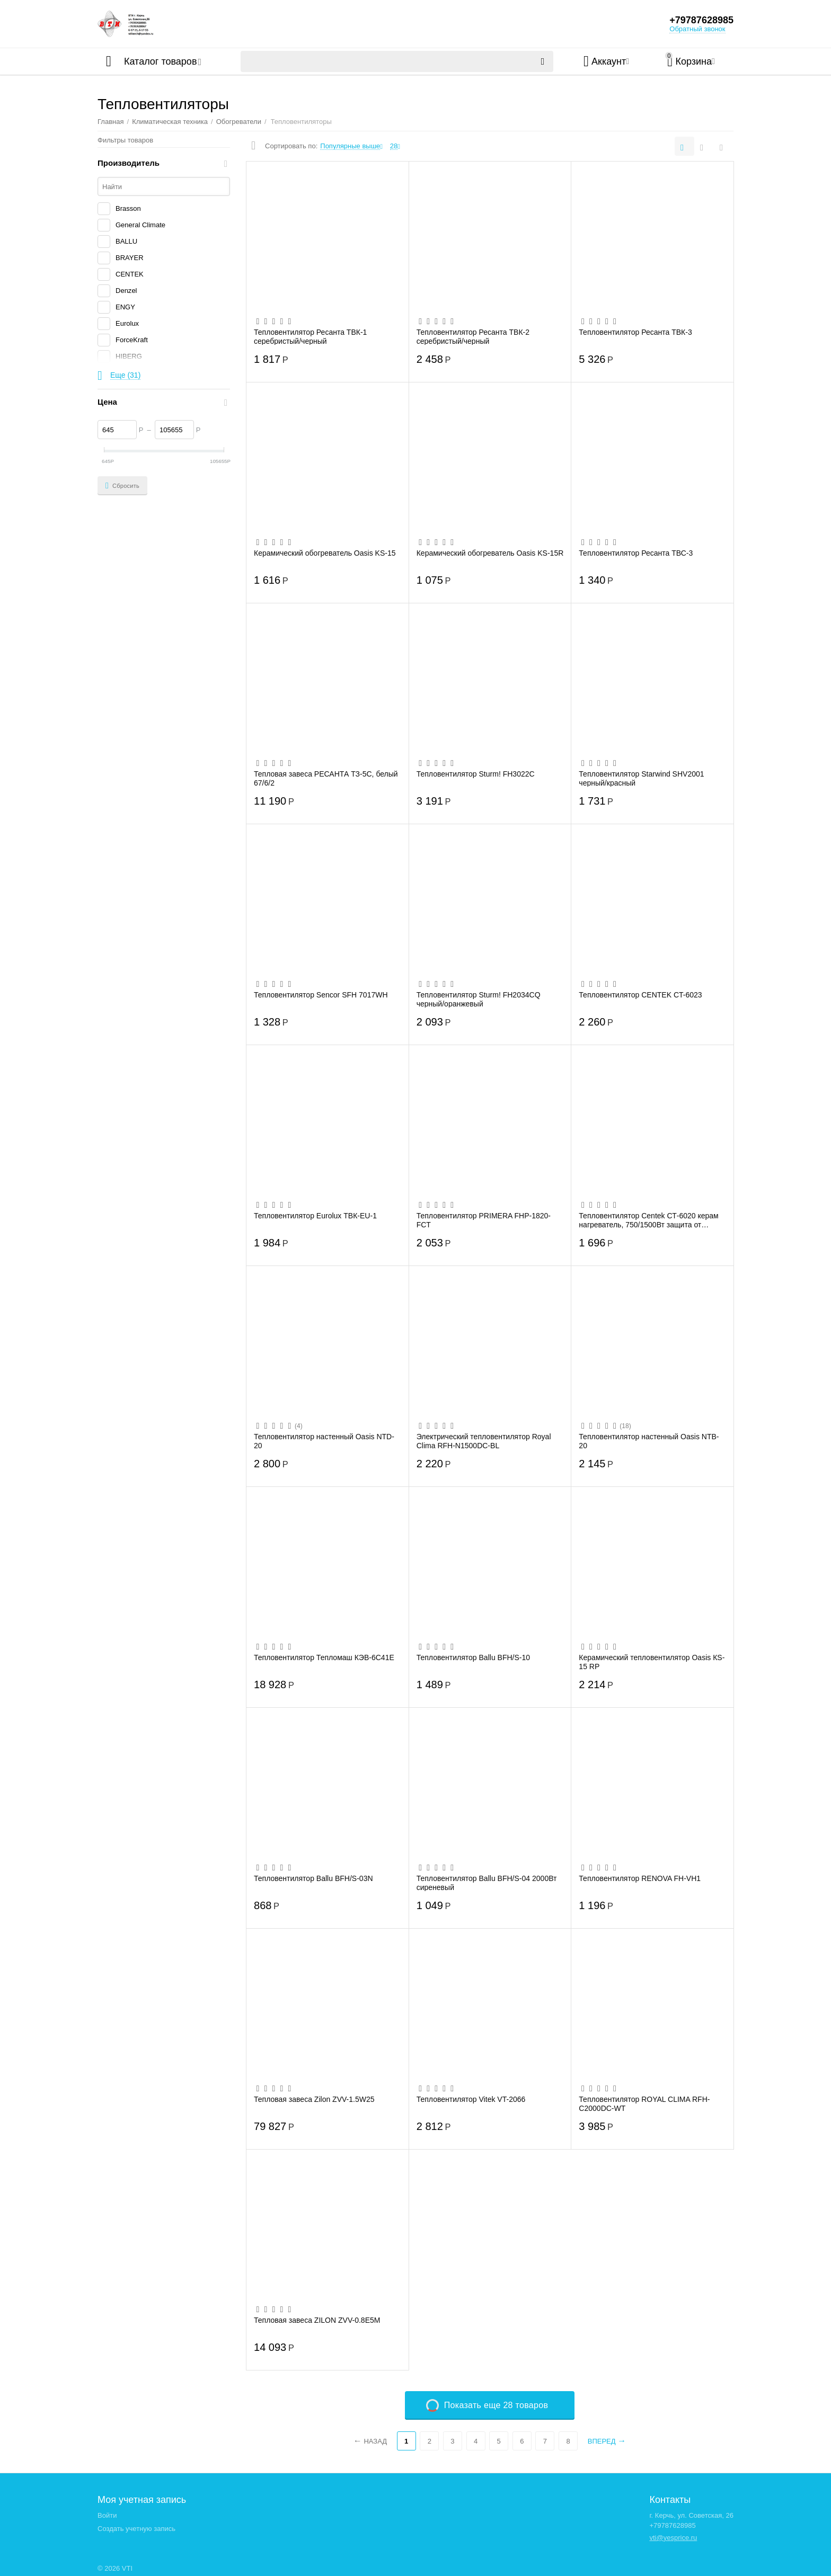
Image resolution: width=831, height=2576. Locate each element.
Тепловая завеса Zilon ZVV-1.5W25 (314, 2099)
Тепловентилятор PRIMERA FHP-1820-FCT (484, 1219)
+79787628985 (701, 20)
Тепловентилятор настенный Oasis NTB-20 (649, 1440)
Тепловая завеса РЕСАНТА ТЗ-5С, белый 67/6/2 (326, 778)
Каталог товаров (160, 61)
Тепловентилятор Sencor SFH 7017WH (321, 995)
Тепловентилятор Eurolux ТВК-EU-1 (315, 1215)
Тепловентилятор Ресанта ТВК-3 (635, 332)
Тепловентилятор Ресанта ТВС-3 (636, 553)
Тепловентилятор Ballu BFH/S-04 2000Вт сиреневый (487, 1882)
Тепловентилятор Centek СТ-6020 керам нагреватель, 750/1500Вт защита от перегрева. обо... (648, 1219)
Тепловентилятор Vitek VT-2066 (471, 2099)
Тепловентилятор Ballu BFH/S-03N (313, 1878)
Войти (107, 2515)
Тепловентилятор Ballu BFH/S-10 (473, 1657)
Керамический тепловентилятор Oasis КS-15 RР (651, 1661)
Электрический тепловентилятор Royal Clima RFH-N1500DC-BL (484, 1440)
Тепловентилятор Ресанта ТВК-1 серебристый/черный (310, 336)
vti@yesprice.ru (673, 2538)
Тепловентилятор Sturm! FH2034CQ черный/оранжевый (479, 999)
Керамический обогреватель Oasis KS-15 (325, 553)
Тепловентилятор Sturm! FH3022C (476, 774)
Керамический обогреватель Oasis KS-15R (490, 553)
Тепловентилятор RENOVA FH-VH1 (640, 1878)
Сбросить (122, 486)
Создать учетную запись (136, 2529)
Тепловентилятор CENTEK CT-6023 (640, 995)
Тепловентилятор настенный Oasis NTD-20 (324, 1440)
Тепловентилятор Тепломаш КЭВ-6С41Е (324, 1657)
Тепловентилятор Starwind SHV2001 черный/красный (641, 778)
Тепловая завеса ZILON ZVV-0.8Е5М (317, 2320)
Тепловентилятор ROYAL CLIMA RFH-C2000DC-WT (644, 2103)
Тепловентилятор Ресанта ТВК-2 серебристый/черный (473, 336)
